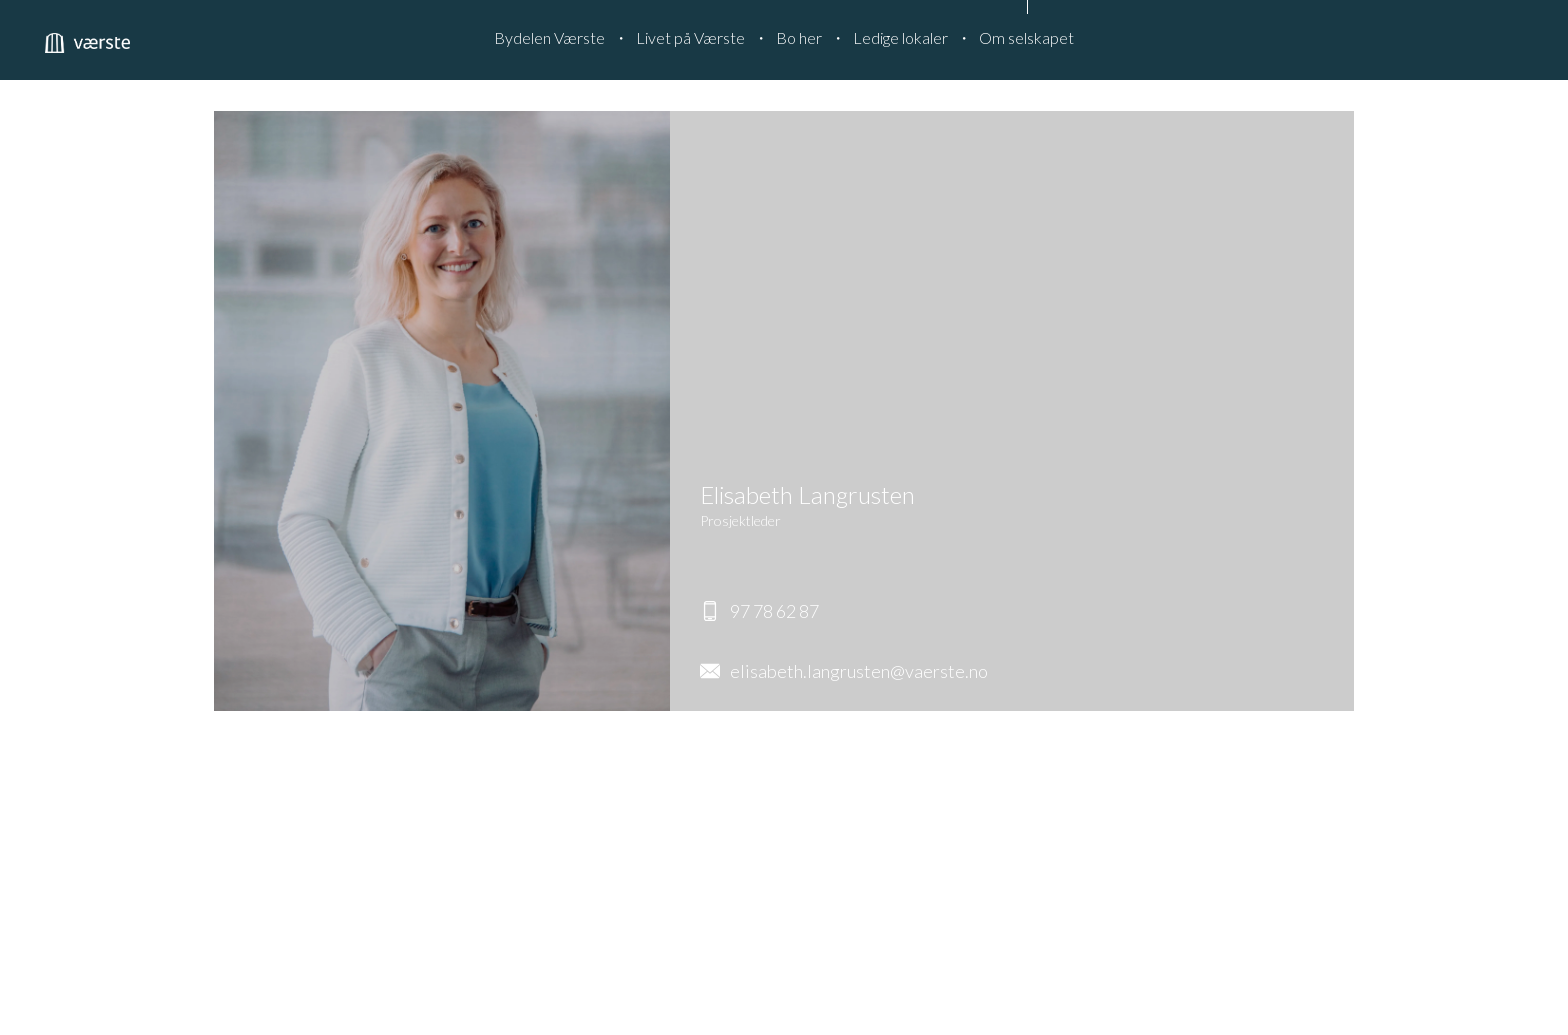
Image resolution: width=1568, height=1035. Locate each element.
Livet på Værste (690, 37)
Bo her (799, 37)
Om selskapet (1026, 37)
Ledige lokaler (900, 37)
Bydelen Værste (549, 37)
